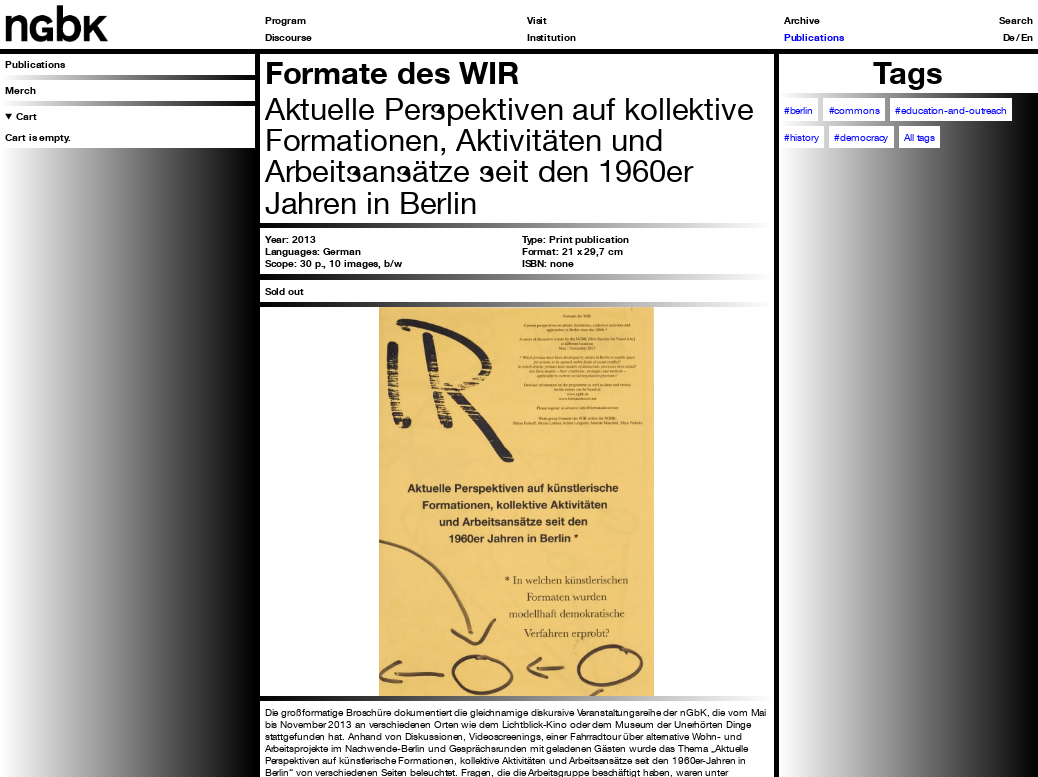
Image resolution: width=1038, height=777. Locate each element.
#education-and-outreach (951, 110)
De (1009, 37)
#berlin (798, 110)
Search (1015, 20)
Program (285, 20)
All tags (919, 137)
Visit (537, 20)
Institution (551, 37)
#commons (854, 110)
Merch (20, 90)
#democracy (861, 137)
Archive (802, 20)
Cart (26, 116)
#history (801, 137)
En (1027, 37)
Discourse (288, 37)
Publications (814, 37)
